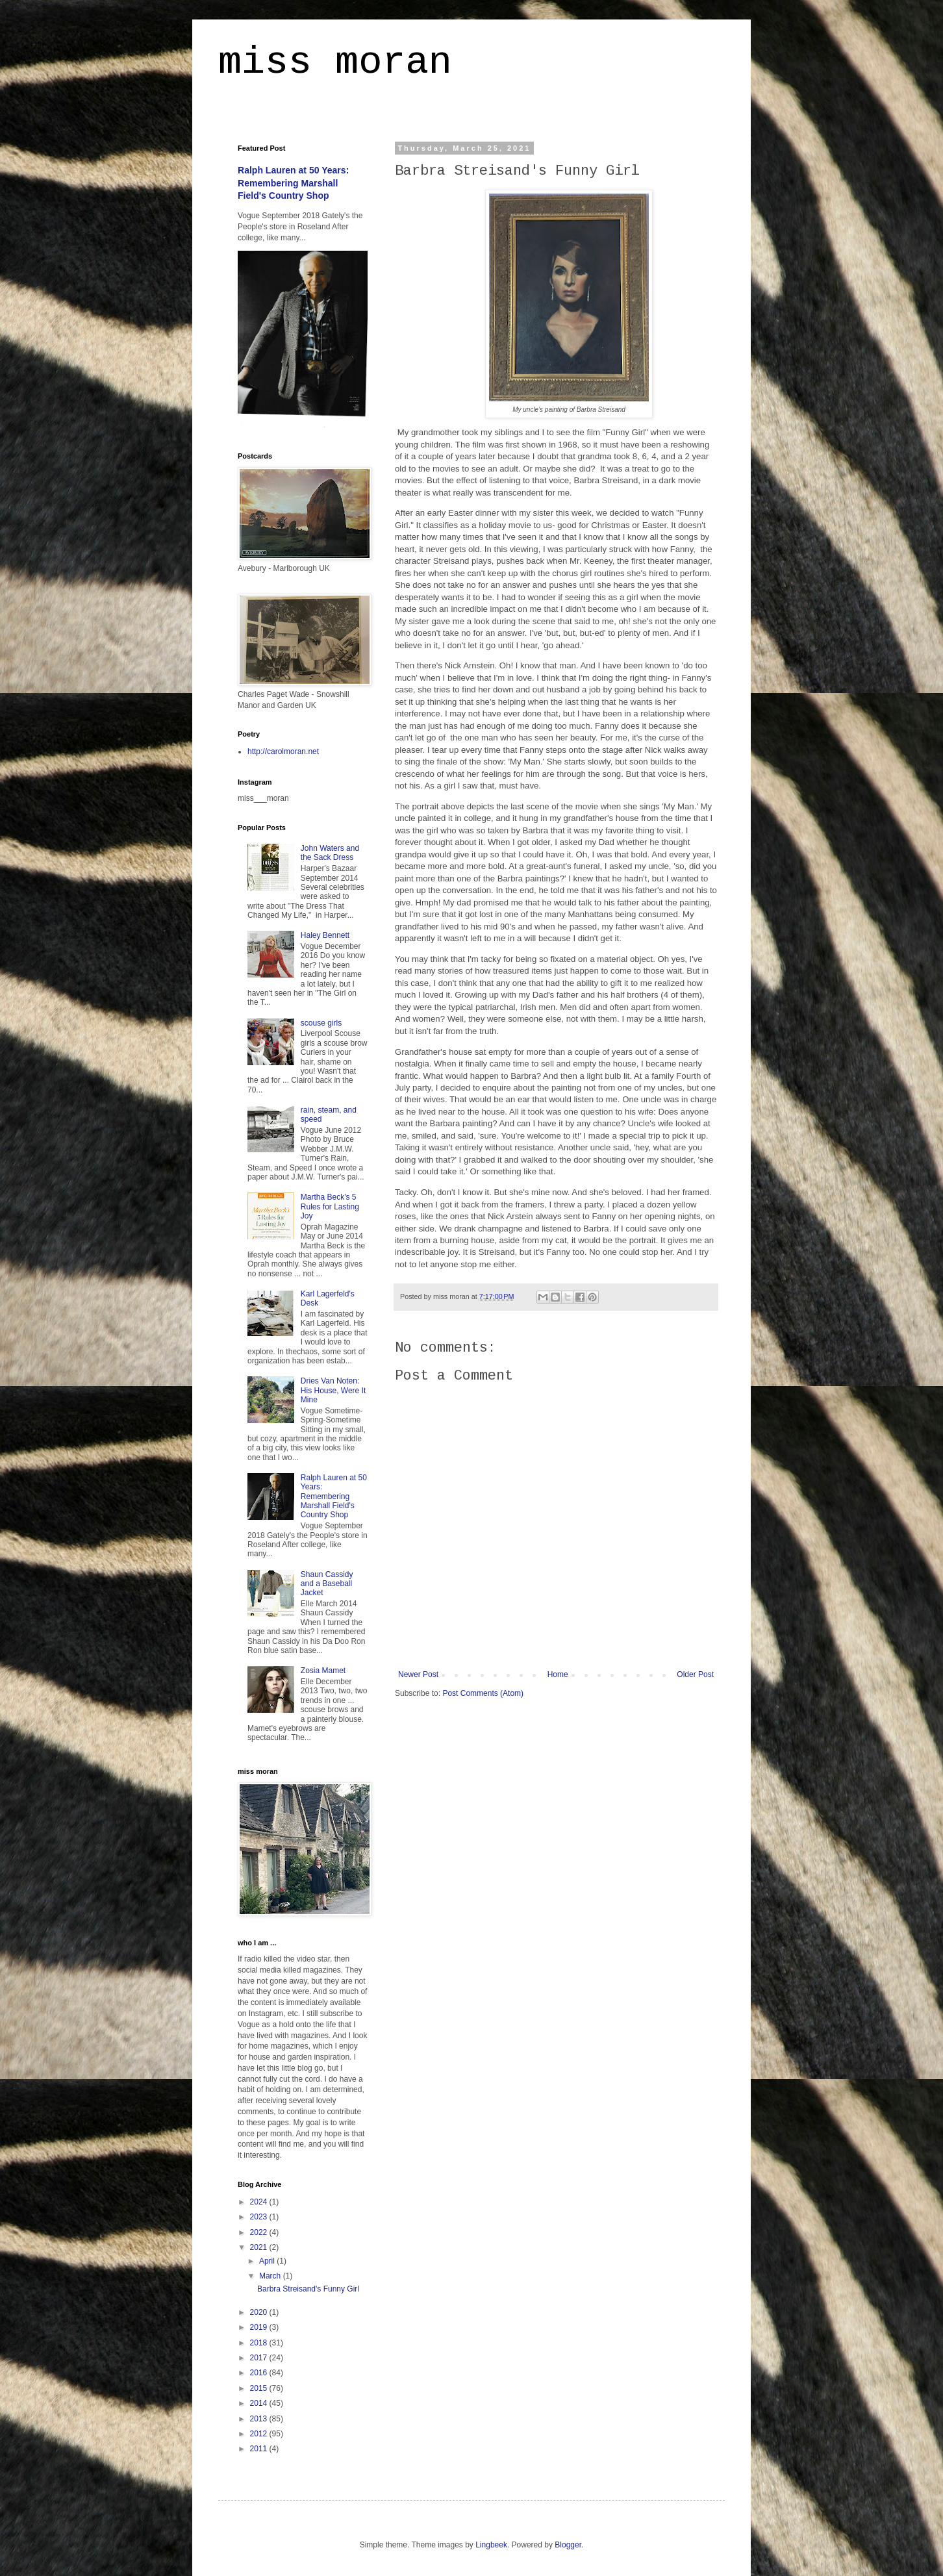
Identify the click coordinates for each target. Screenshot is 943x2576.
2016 (260, 2372)
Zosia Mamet (323, 1670)
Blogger (568, 2544)
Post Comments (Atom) (482, 1693)
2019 (260, 2327)
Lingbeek (491, 2544)
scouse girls (321, 1023)
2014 (260, 2403)
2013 (260, 2418)
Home (557, 1674)
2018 (260, 2342)
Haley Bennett (325, 935)
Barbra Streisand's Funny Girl (308, 2288)
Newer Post (418, 1674)
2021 (260, 2247)
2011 (260, 2448)
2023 (260, 2216)
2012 (260, 2433)
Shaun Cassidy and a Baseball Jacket (327, 1584)
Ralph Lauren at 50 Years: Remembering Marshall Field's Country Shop (293, 183)
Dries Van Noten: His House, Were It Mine (333, 1390)
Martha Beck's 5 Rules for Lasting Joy (330, 1206)
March (271, 2275)
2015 (260, 2388)
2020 (260, 2312)
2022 (260, 2232)
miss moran (335, 62)
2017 (260, 2357)
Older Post (695, 1674)
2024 (260, 2201)
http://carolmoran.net (283, 751)
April (268, 2261)
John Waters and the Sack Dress (330, 853)
